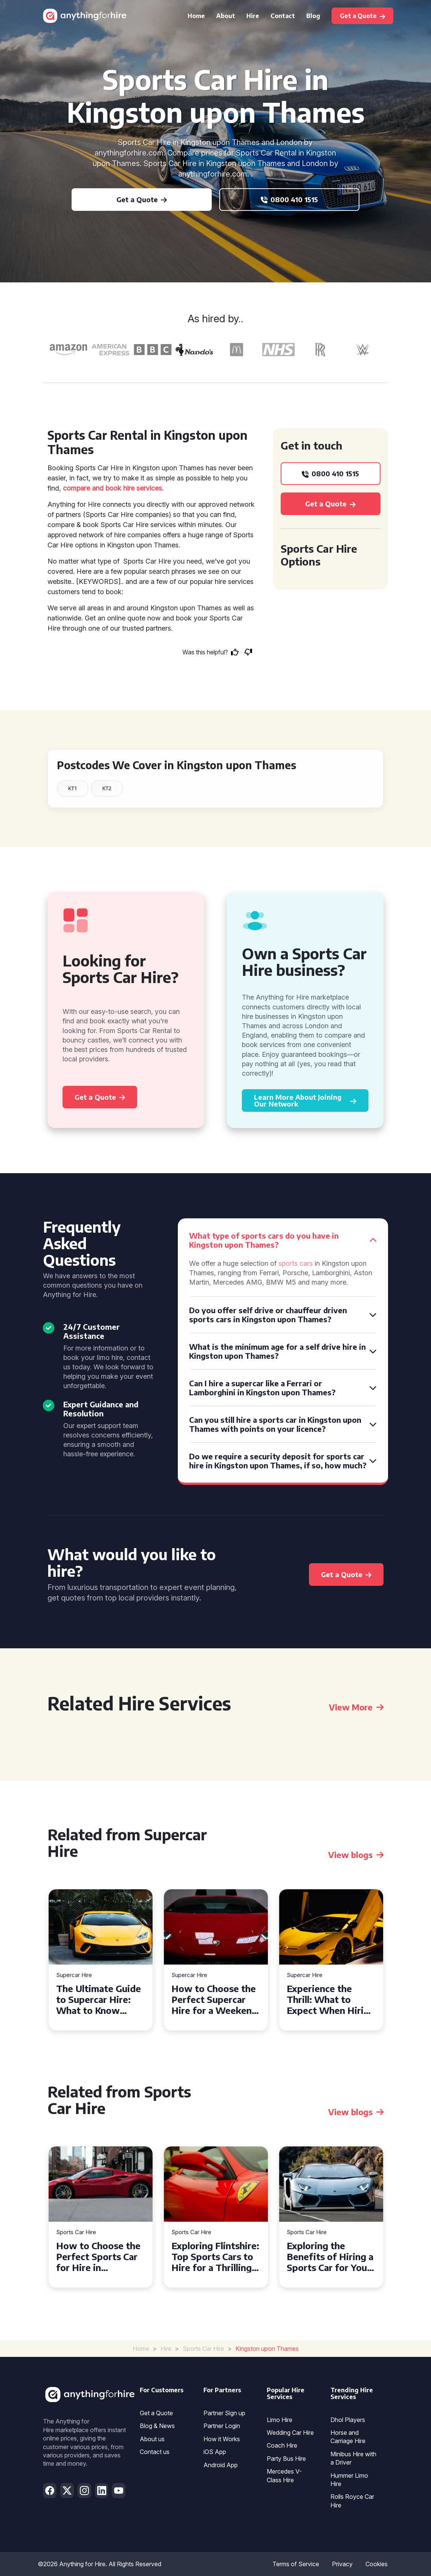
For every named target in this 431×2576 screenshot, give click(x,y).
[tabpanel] (100, 1959)
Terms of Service (295, 2564)
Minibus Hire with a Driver (353, 2458)
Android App (220, 2465)
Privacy (342, 2564)
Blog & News (157, 2426)
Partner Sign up (224, 2413)
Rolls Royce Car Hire (352, 2501)
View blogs (356, 1854)
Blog (313, 16)
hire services (142, 488)
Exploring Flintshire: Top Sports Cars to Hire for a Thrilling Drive (215, 2256)
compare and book (92, 488)
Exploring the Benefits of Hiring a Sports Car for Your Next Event (330, 2256)
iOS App (214, 2452)
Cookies (376, 2564)
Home (196, 16)
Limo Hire (279, 2420)
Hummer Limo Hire (349, 2480)
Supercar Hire (74, 1975)
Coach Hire (282, 2445)
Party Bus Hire (286, 2458)
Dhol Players (347, 2420)
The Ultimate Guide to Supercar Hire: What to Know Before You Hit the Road (98, 1999)
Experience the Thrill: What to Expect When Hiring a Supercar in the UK (331, 1999)
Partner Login (221, 2426)
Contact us (155, 2452)
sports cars (295, 1263)
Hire (252, 16)
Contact (283, 16)
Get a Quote (156, 2413)
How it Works (221, 2439)
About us (152, 2439)
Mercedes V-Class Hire (284, 2475)
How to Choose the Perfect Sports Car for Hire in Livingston (98, 2256)
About (225, 16)
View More (356, 1707)
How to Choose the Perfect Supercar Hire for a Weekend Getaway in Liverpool (214, 1999)
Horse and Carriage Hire (347, 2437)
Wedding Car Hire (290, 2432)
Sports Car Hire (76, 2232)
